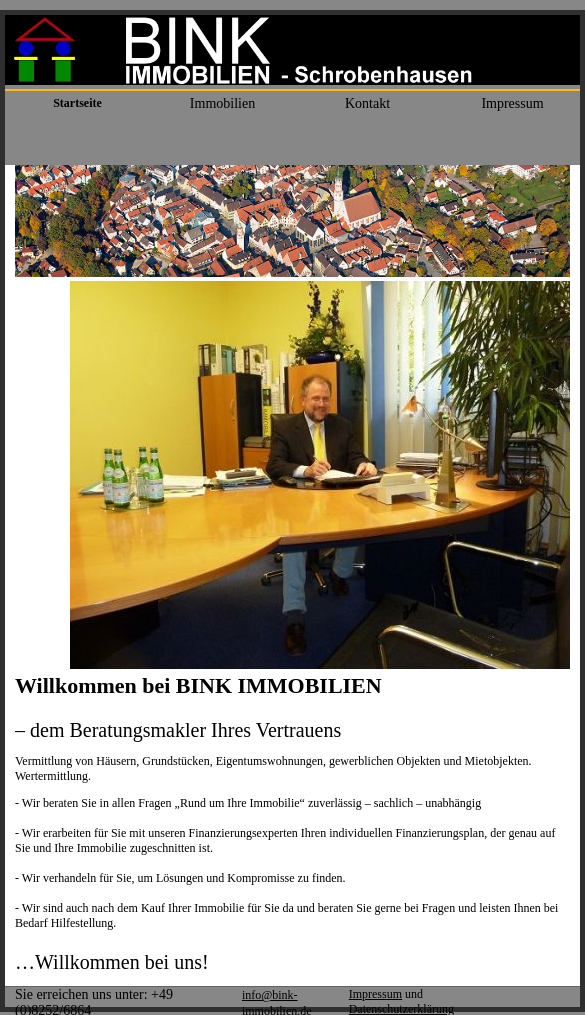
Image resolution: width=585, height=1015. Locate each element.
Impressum (375, 994)
